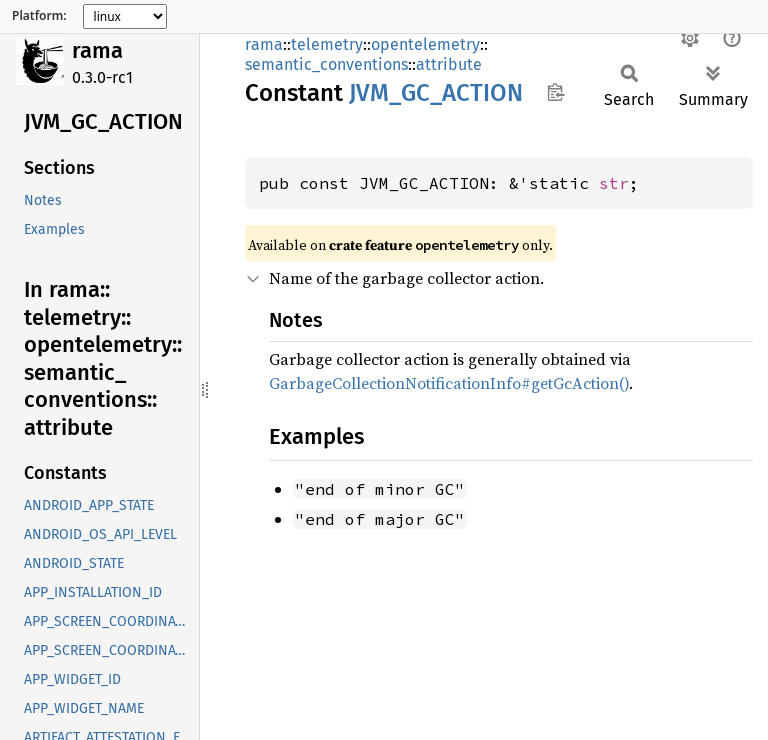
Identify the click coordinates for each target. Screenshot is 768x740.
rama (97, 50)
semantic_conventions (326, 64)
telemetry (327, 44)
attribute (449, 64)
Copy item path (555, 92)
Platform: (39, 16)
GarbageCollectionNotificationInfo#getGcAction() (449, 383)
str (614, 183)
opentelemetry (425, 44)
